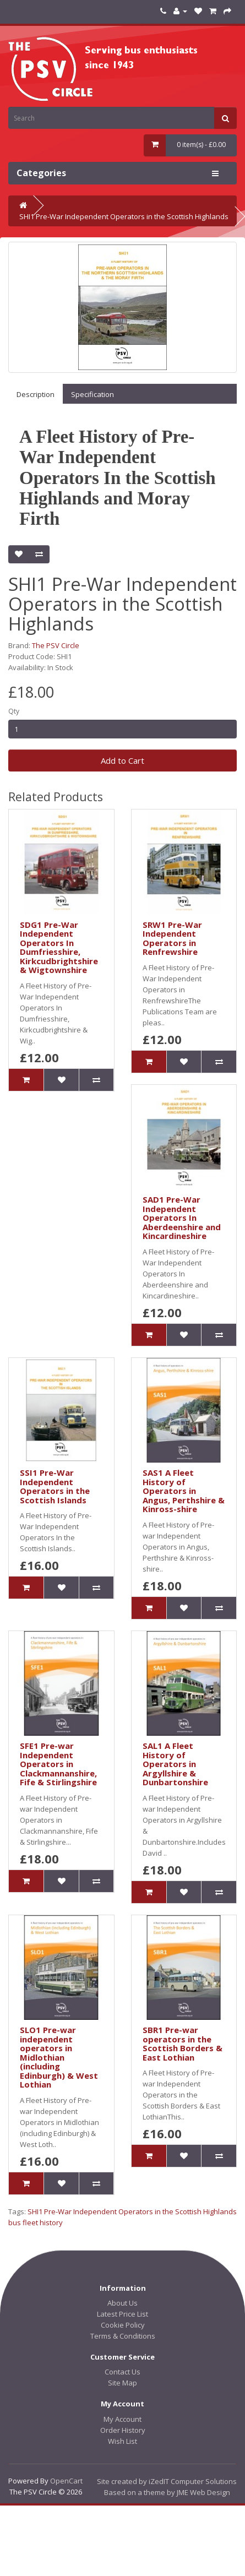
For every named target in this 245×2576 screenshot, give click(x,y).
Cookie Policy (123, 2325)
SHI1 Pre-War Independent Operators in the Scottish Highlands (123, 216)
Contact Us (122, 2372)
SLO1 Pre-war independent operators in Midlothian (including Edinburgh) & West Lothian (59, 2057)
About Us (122, 2303)
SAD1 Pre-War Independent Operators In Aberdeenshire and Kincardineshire (182, 1217)
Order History (122, 2430)
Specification (92, 394)
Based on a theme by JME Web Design (167, 2492)
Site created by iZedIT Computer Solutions (167, 2481)
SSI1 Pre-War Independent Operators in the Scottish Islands (55, 1486)
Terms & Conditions (122, 2336)
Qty (13, 711)
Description (36, 394)
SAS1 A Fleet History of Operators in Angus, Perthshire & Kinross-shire (184, 1490)
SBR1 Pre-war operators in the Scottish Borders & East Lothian (182, 2043)
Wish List (122, 2441)
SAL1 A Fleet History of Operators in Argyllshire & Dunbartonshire (175, 1763)
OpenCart (66, 2481)
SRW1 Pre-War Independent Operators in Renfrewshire (172, 938)
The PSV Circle (55, 645)
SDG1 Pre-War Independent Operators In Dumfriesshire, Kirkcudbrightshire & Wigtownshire (59, 947)
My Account (122, 2419)
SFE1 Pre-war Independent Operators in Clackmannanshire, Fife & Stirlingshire (58, 1763)
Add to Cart (122, 760)
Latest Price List (122, 2314)
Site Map (122, 2383)
